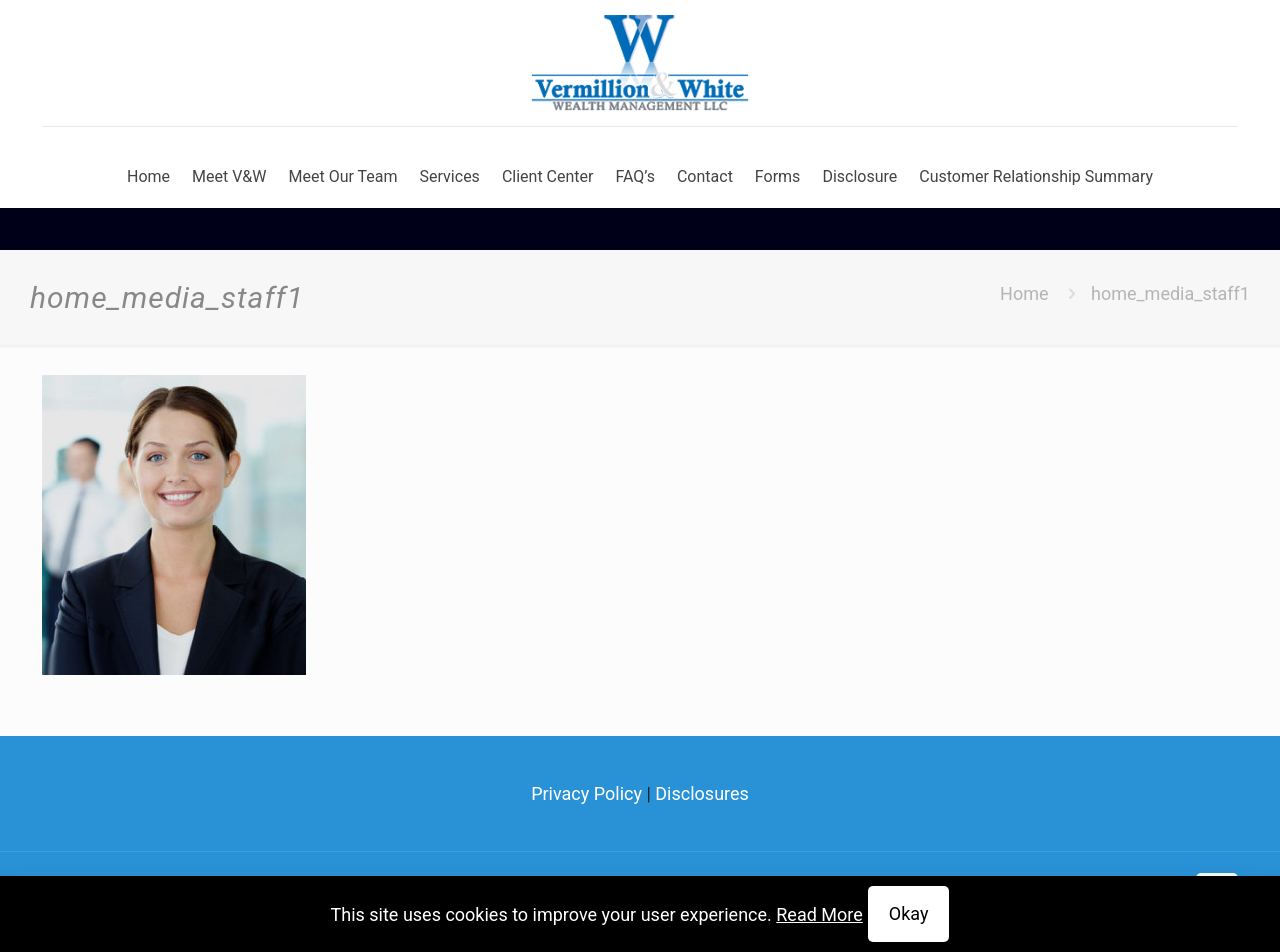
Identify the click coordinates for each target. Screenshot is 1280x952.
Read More (819, 914)
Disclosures (702, 793)
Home (1024, 293)
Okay (909, 913)
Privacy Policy (586, 793)
